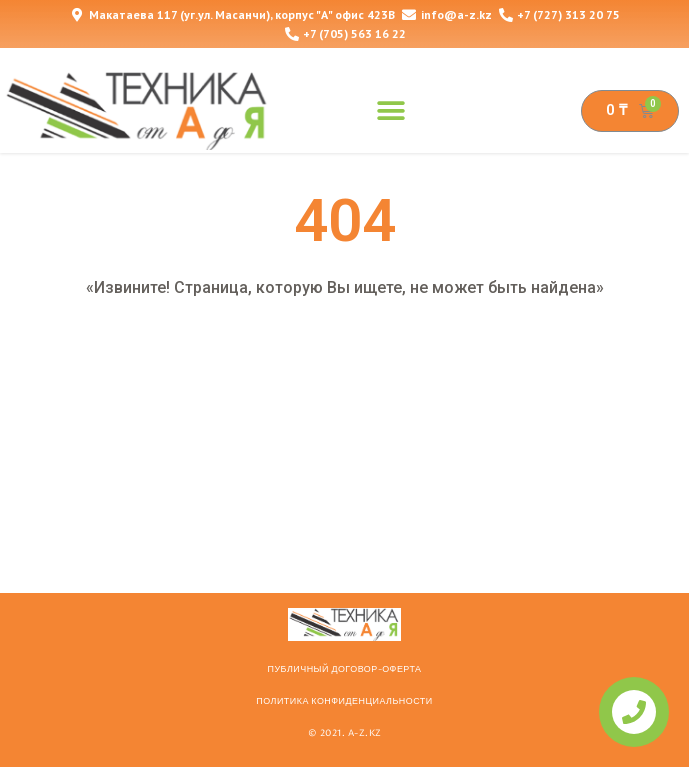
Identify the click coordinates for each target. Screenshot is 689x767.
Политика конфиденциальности (344, 701)
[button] (390, 110)
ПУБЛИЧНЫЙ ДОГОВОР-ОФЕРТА (344, 669)
